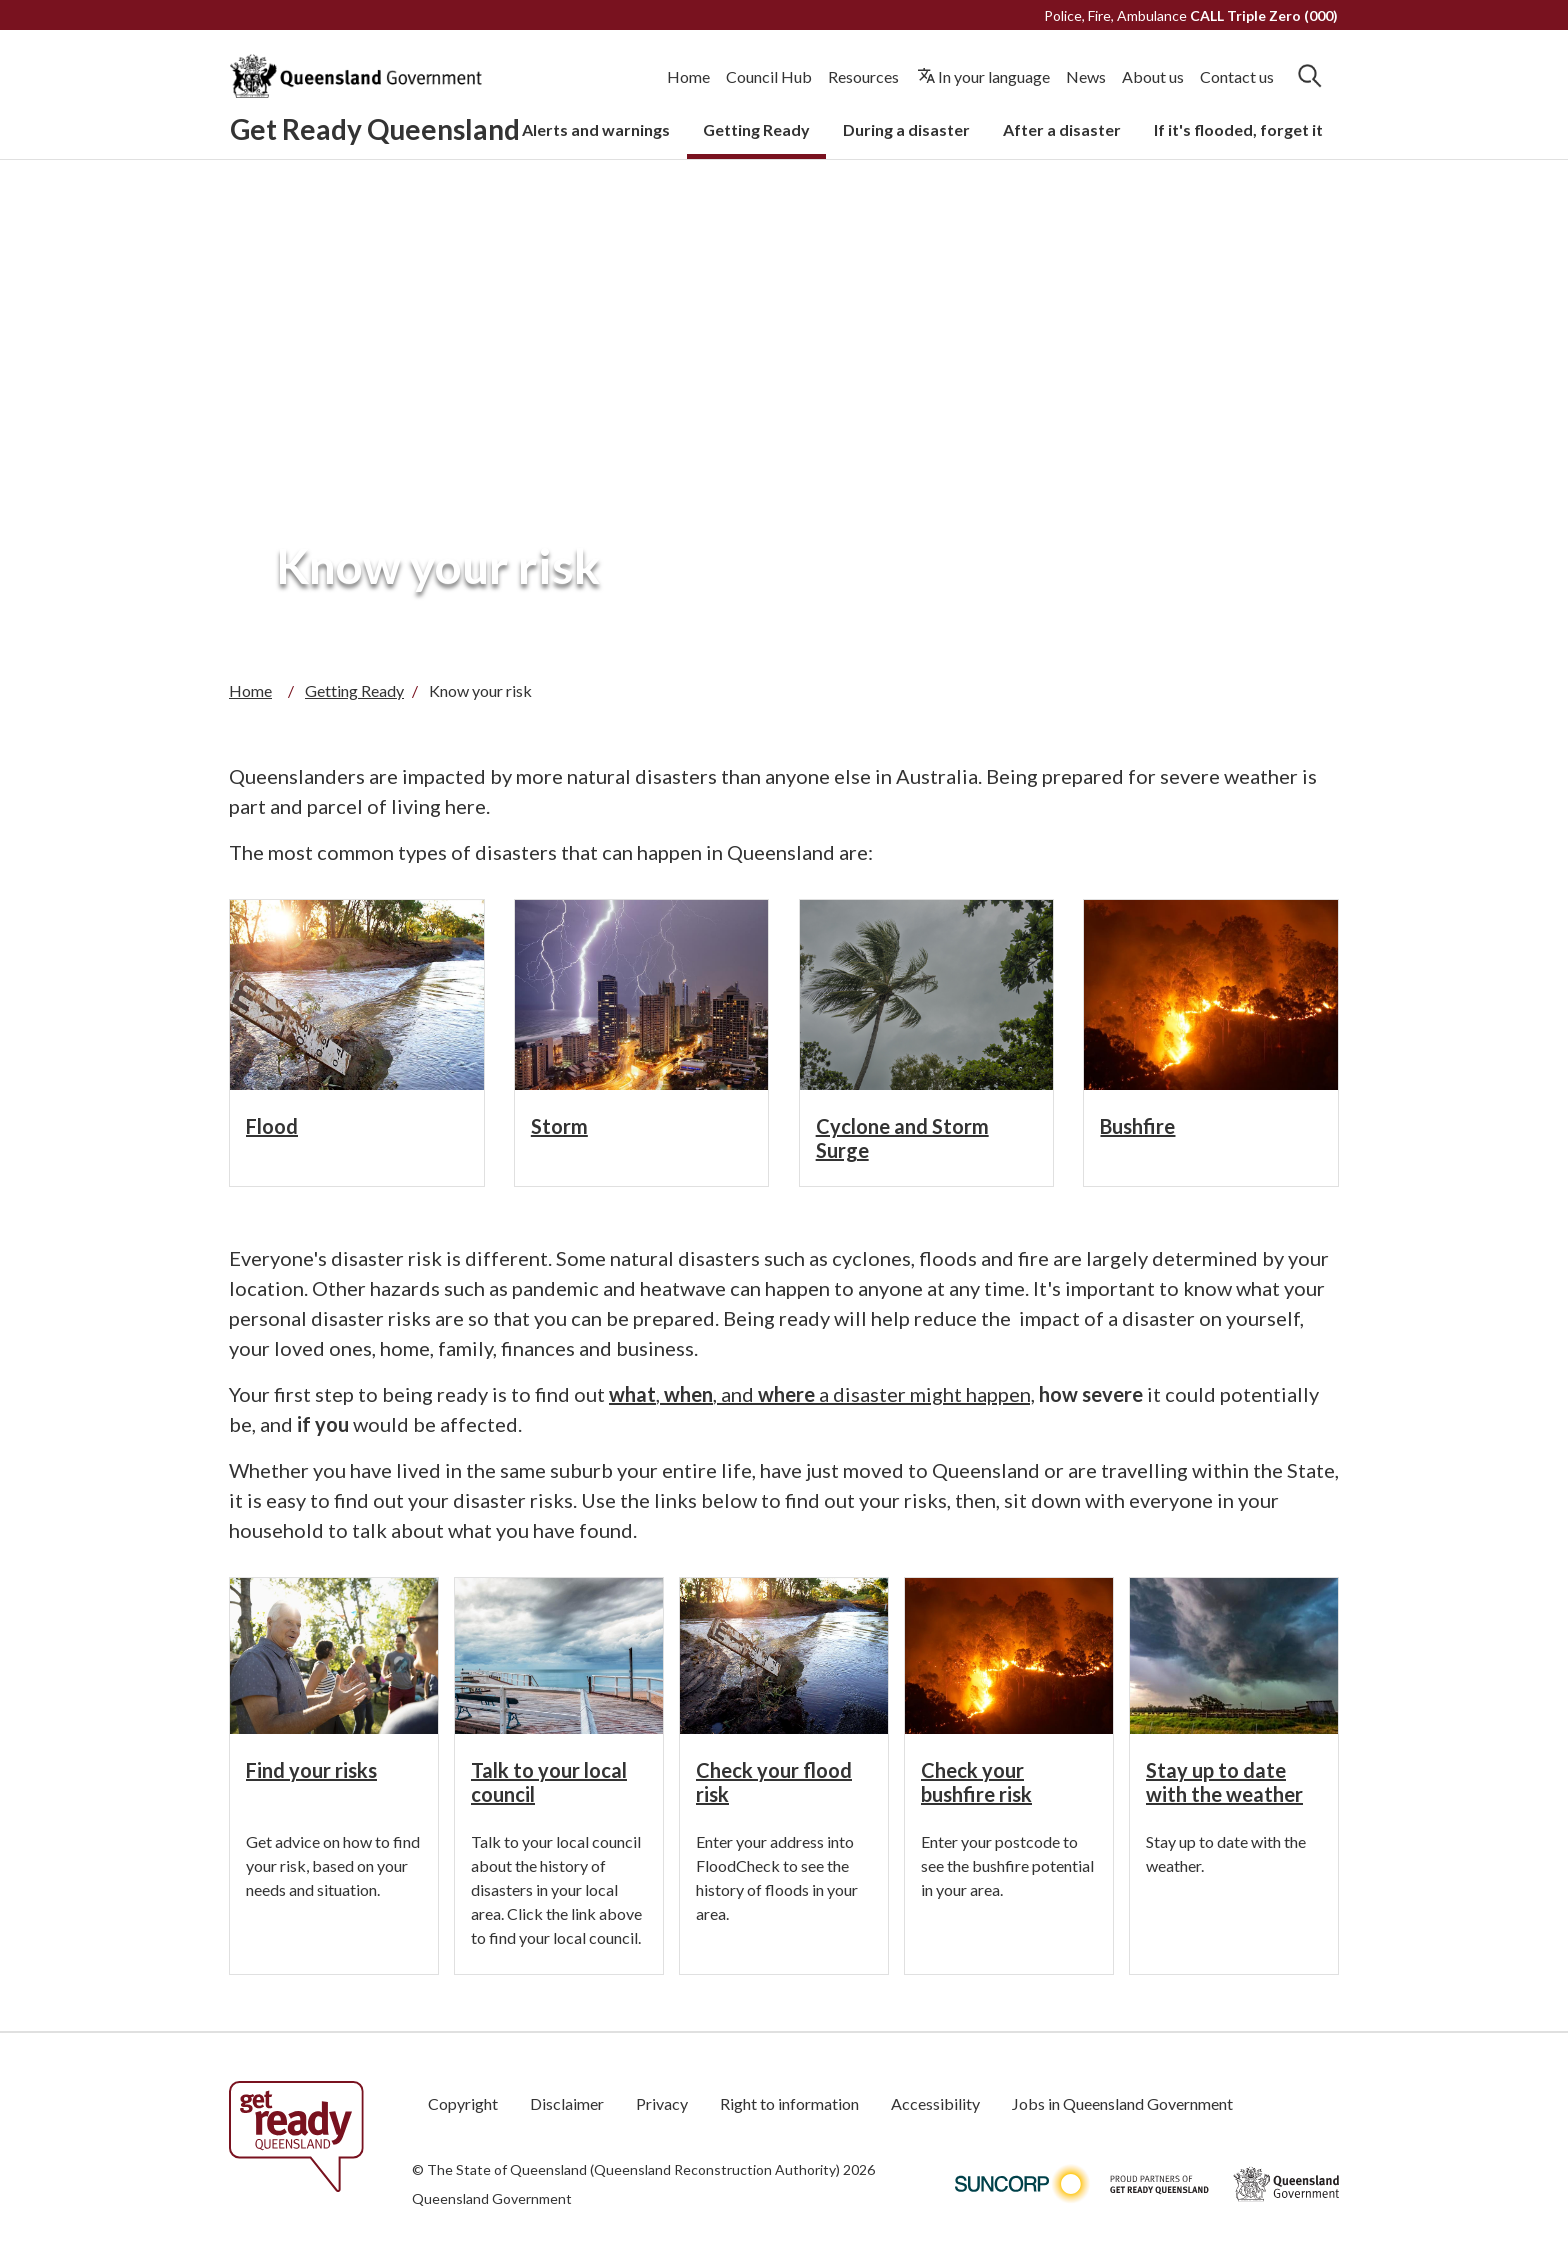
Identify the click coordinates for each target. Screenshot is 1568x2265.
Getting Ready (756, 129)
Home (688, 76)
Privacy (662, 2103)
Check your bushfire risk (976, 1782)
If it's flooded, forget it (1238, 129)
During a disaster (906, 129)
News (1086, 76)
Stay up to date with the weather (1224, 1782)
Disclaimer (567, 2103)
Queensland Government (492, 2198)
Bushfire (1137, 1126)
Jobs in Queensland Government (1122, 2103)
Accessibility (935, 2103)
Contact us (1237, 76)
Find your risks (311, 1770)
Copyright (463, 2103)
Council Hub (769, 76)
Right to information (789, 2103)
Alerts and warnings (596, 129)
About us (1153, 76)
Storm (559, 1126)
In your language (994, 76)
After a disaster (1062, 129)
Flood (272, 1126)
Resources (863, 76)
